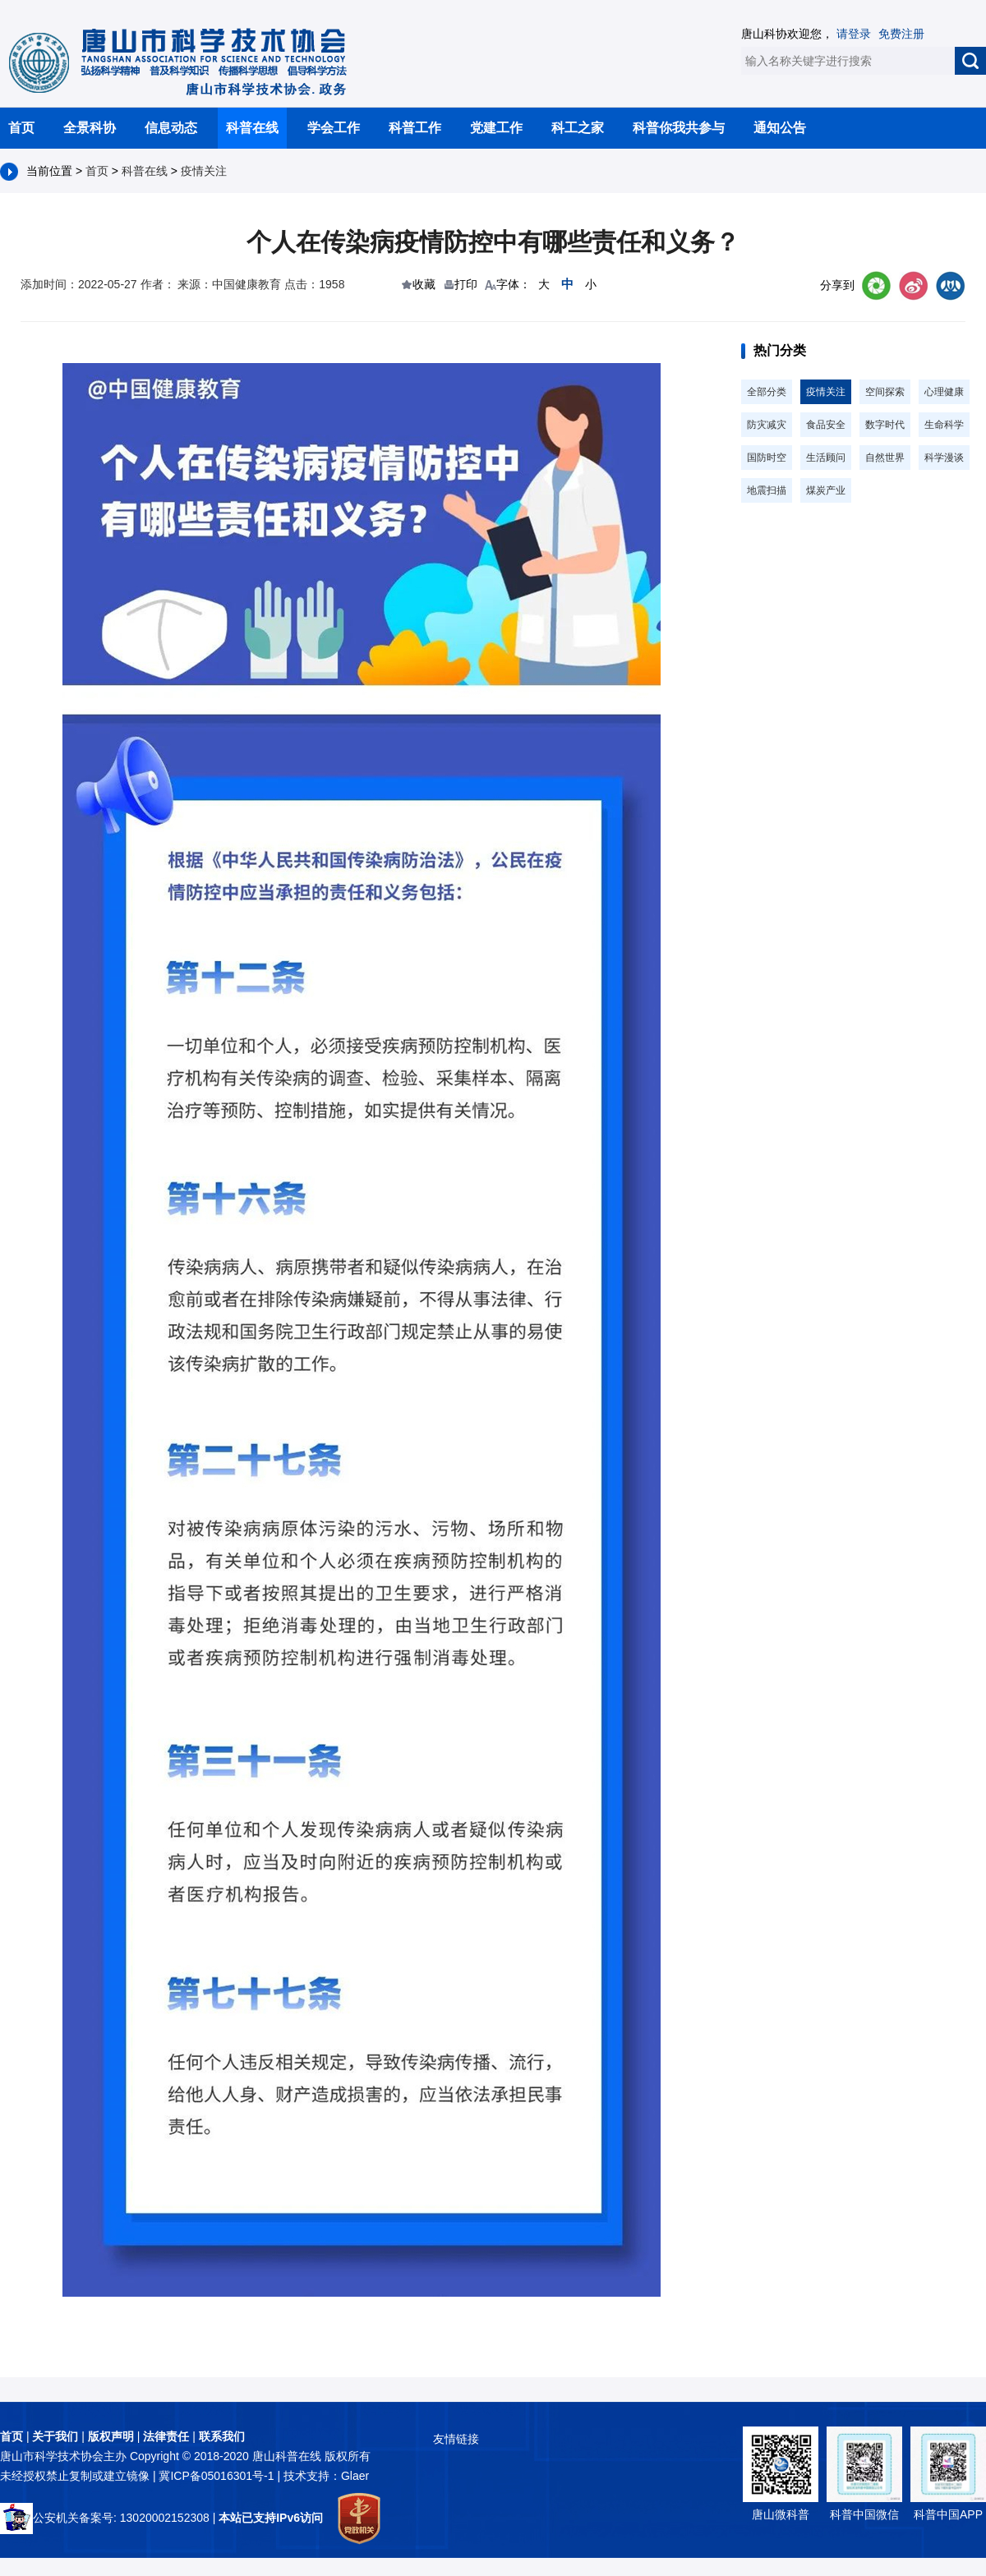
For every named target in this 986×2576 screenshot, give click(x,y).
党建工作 (496, 128)
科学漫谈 (944, 457)
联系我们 (222, 2436)
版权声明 (111, 2436)
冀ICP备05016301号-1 (218, 2475)
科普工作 (415, 128)
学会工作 (333, 128)
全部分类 (766, 392)
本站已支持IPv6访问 (271, 2517)
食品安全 (825, 424)
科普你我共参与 (679, 128)
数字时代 (885, 424)
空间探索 (885, 392)
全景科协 (89, 128)
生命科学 (944, 424)
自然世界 (885, 457)
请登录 (853, 33)
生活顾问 (825, 457)
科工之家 (577, 128)
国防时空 (766, 457)
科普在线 (252, 128)
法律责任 (166, 2436)
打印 (465, 284)
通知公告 (779, 128)
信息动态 (171, 128)
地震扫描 (766, 490)
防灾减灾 (766, 424)
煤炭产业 (825, 490)
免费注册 (901, 33)
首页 (21, 128)
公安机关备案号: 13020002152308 (105, 2517)
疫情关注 (204, 170)
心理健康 (944, 392)
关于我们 (55, 2436)
